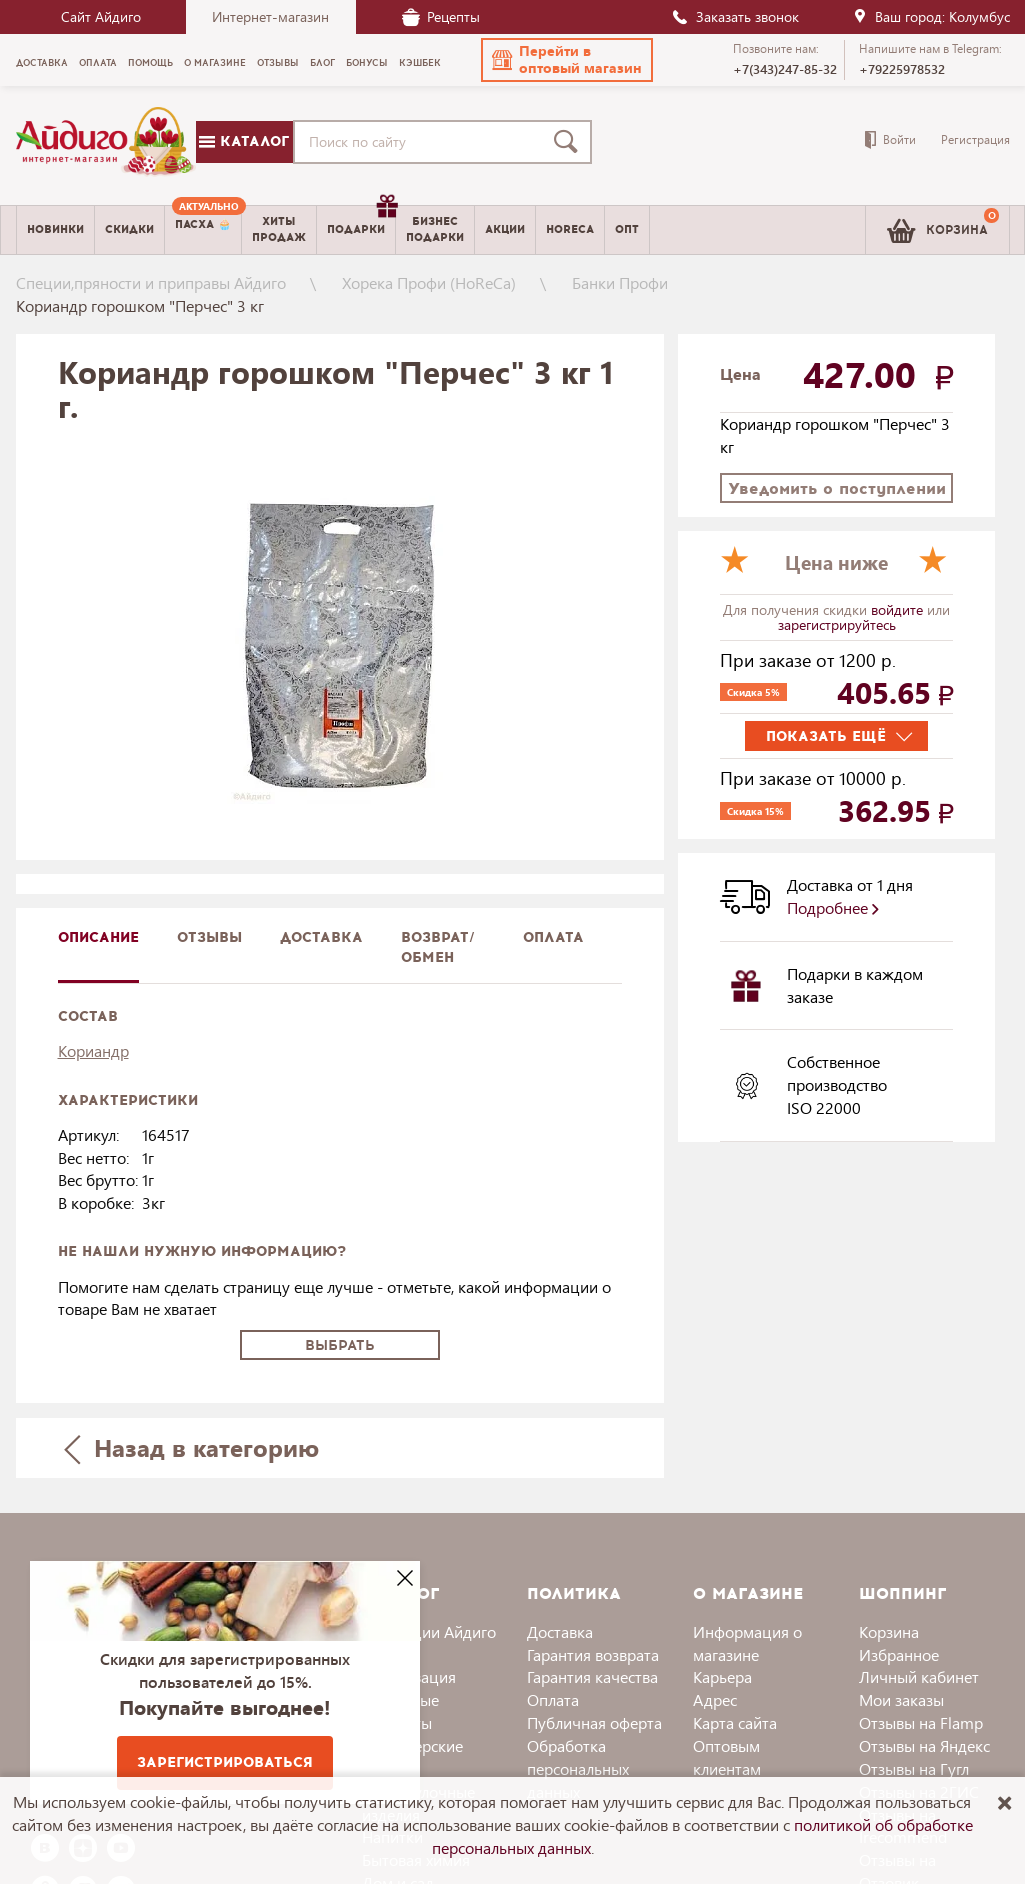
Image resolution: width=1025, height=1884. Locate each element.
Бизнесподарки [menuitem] (435, 229)
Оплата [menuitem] (98, 63)
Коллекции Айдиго (429, 1631)
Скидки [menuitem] (129, 229)
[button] (567, 60)
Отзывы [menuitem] (278, 63)
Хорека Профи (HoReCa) (429, 282)
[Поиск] (570, 142)
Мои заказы (901, 1699)
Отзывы (209, 937)
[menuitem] (203, 230)
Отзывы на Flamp (921, 1722)
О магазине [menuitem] (215, 63)
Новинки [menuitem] (55, 229)
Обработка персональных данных (578, 1768)
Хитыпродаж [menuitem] (279, 229)
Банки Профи (620, 282)
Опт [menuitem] (627, 229)
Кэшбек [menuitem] (420, 63)
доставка (321, 937)
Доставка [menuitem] (42, 63)
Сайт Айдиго (101, 16)
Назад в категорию (191, 1447)
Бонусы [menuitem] (367, 63)
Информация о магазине (747, 1643)
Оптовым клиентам (727, 1757)
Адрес (715, 1699)
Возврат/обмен (438, 947)
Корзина (889, 1631)
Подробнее (833, 907)
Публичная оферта (594, 1722)
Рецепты (441, 16)
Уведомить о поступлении (837, 488)
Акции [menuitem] (505, 229)
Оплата (553, 937)
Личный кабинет (919, 1676)
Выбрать (340, 1345)
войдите (899, 609)
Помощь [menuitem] (150, 63)
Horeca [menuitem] (570, 229)
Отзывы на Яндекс (924, 1745)
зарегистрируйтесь (837, 624)
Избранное (899, 1654)
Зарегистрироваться (225, 1762)
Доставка (560, 1631)
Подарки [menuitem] (361, 222)
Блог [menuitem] (322, 63)
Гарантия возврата (593, 1654)
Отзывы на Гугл (914, 1768)
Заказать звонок (735, 16)
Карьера (722, 1676)
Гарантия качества (592, 1676)
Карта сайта (735, 1722)
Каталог (244, 141)
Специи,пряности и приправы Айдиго (151, 282)
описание (98, 937)
